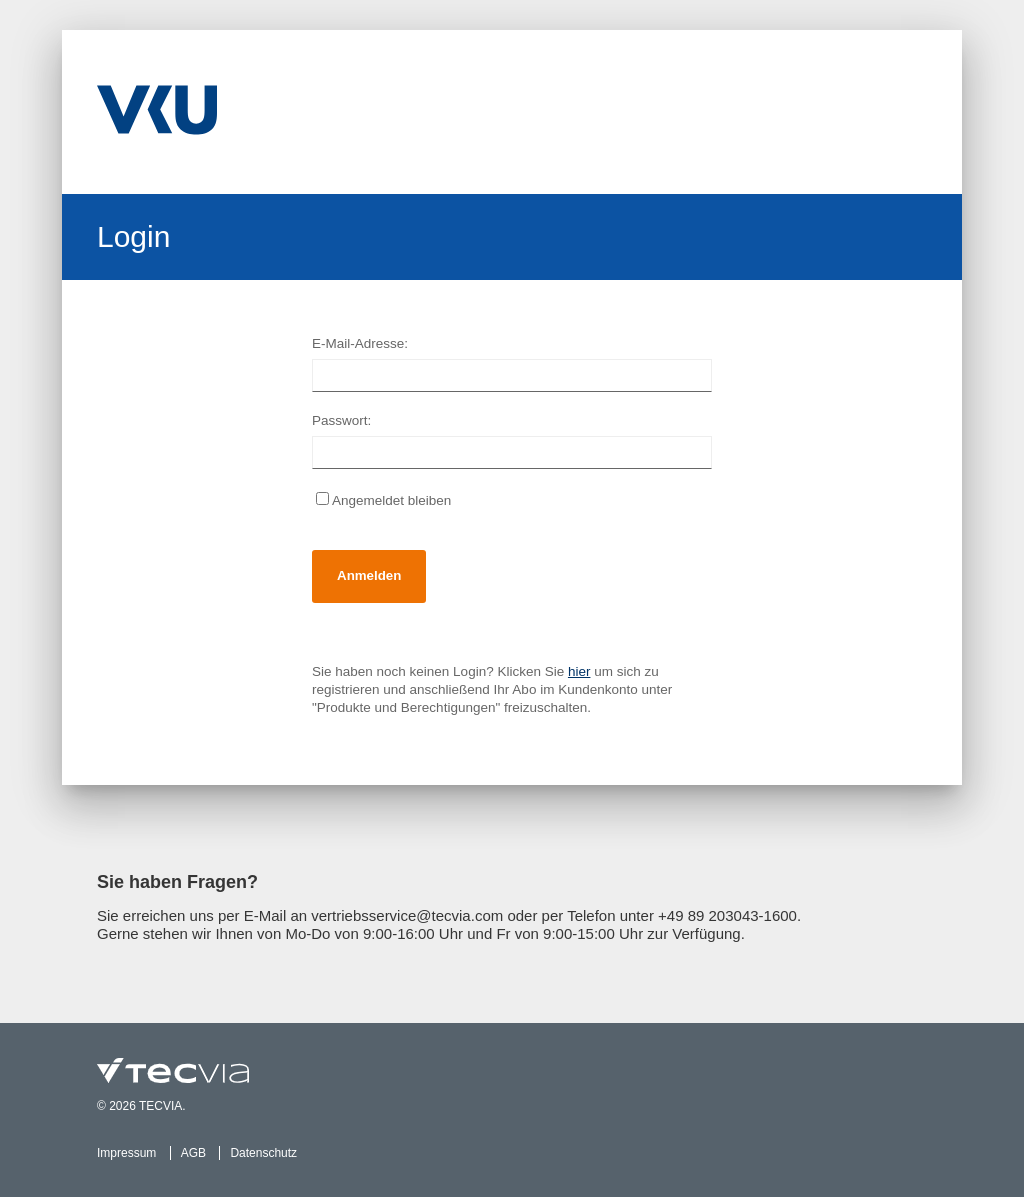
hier (579, 671)
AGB (193, 1153)
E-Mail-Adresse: (360, 343)
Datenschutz (263, 1153)
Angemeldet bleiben (383, 500)
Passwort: (341, 420)
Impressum (126, 1153)
